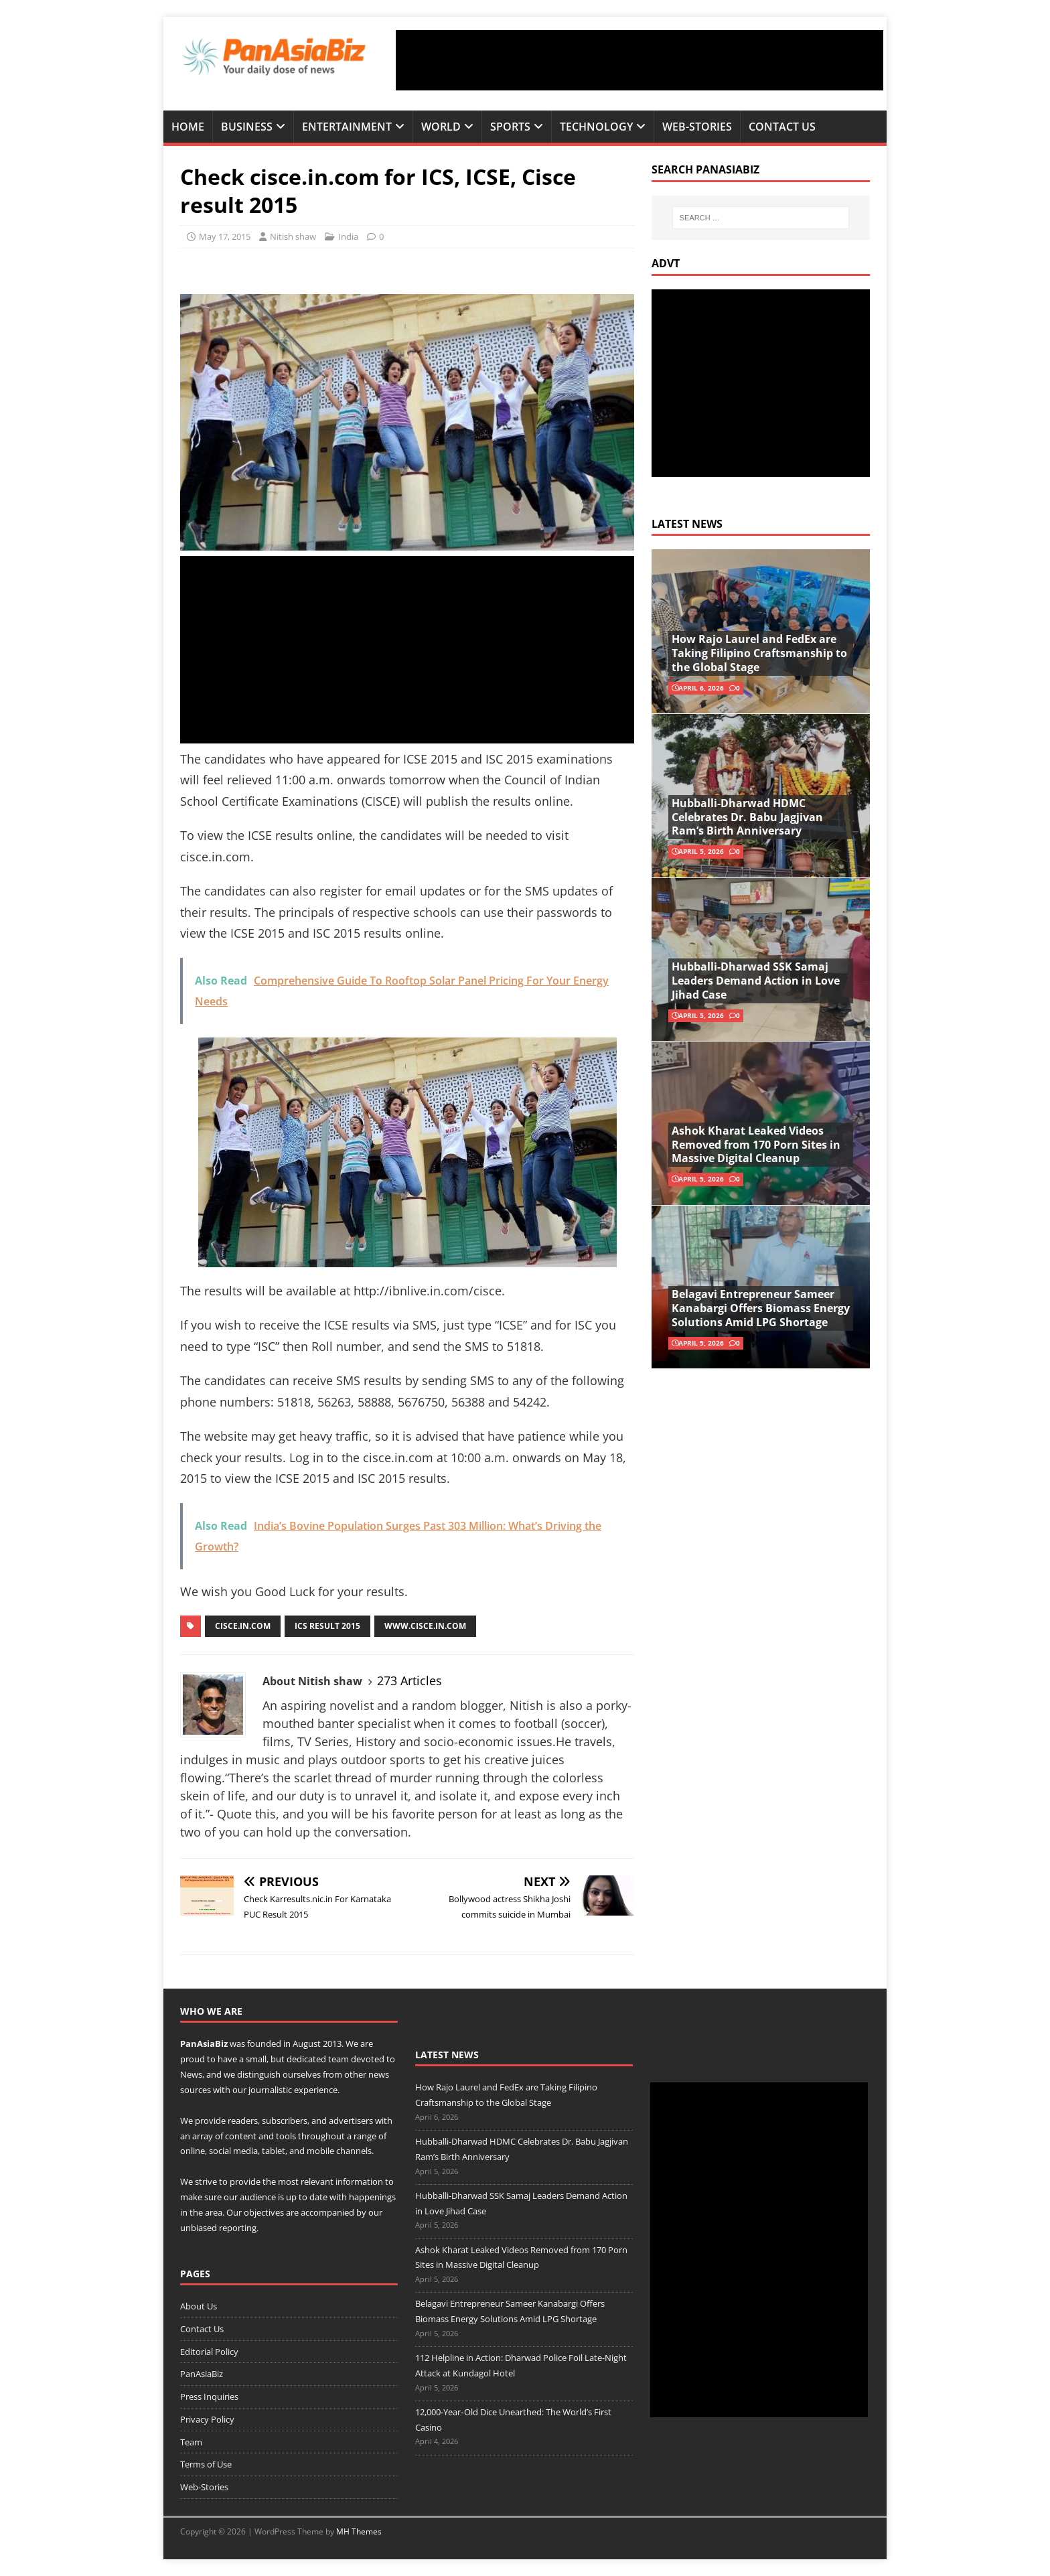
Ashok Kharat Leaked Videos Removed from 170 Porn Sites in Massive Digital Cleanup (756, 1144)
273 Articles (409, 1680)
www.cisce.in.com (425, 1626)
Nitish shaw (293, 236)
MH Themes (359, 2531)
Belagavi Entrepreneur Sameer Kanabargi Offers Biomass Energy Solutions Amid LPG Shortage (761, 1308)
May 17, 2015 (224, 236)
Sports (510, 126)
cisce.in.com (243, 1626)
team (338, 2059)
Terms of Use (206, 2464)
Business (247, 126)
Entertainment (347, 126)
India (348, 236)
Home (187, 126)
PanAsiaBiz (204, 2043)
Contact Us (782, 126)
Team (191, 2442)
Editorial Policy (209, 2352)
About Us (198, 2306)
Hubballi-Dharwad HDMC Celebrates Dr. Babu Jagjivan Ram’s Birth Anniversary (747, 817)
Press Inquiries (209, 2396)
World (441, 126)
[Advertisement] (639, 60)
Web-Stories (697, 126)
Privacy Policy (207, 2419)
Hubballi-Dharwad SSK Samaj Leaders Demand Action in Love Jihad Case (756, 980)
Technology (596, 126)
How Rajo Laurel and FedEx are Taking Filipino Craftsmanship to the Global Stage (759, 653)
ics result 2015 (327, 1626)
